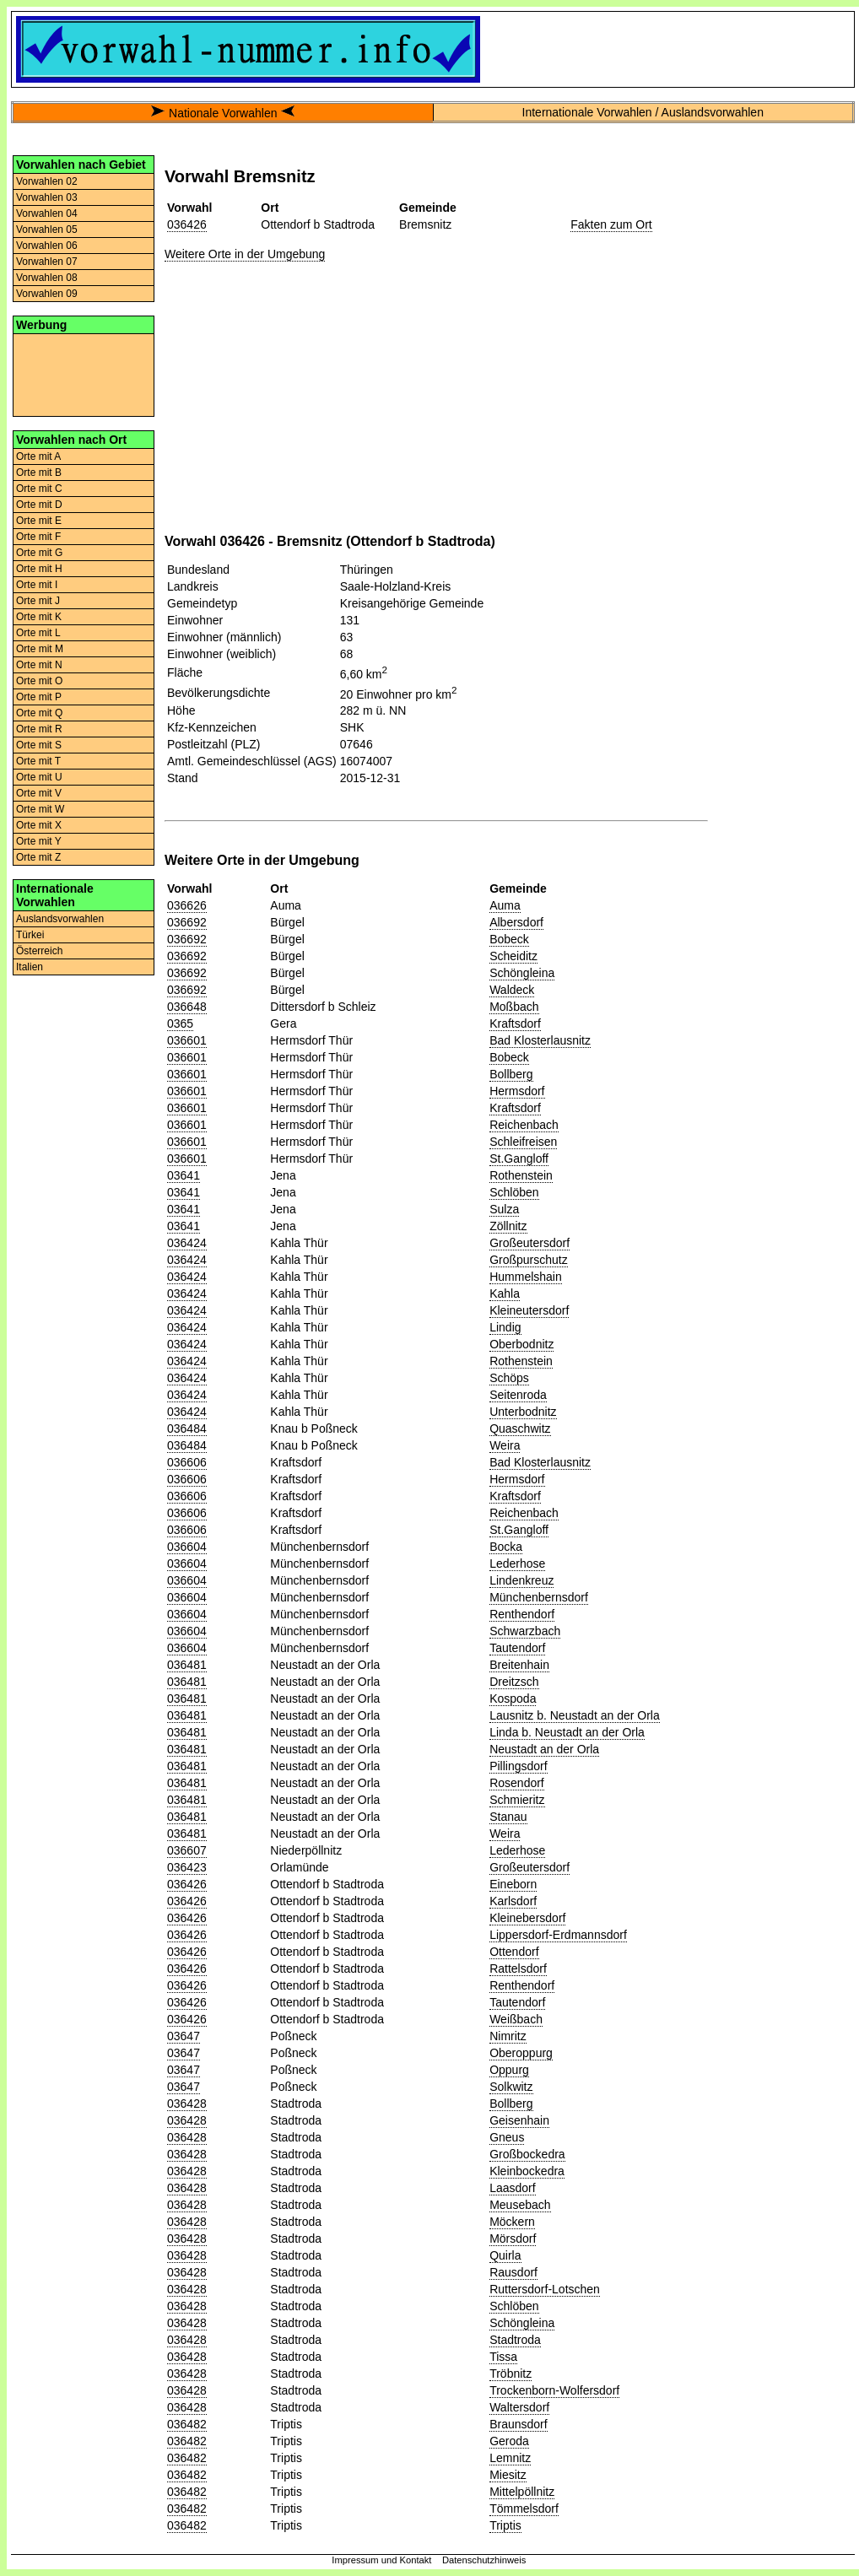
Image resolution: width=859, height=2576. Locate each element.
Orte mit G (39, 553)
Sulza (504, 1209)
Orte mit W (40, 809)
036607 (187, 1850)
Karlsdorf (513, 1901)
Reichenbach (524, 1124)
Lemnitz (510, 2458)
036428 (187, 2103)
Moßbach (513, 1006)
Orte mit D (39, 504)
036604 (187, 1546)
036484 (187, 1428)
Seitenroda (518, 1394)
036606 (187, 1462)
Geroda (509, 2441)
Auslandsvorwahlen (60, 919)
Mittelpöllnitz (521, 2491)
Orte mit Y (39, 841)
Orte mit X (39, 825)
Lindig (505, 1327)
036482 (187, 2424)
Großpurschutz (528, 1259)
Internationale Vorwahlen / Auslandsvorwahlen (643, 112)
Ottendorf (513, 1951)
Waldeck (511, 989)
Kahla (504, 1293)
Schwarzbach (524, 1631)
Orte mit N (39, 665)
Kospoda (512, 1698)
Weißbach (516, 2019)
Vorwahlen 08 (47, 278)
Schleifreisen (523, 1141)
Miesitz (508, 2474)
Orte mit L (38, 633)
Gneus (506, 2137)
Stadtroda (515, 2339)
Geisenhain (519, 2120)
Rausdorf (513, 2272)
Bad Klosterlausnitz (540, 1040)
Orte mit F (38, 537)
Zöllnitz (508, 1226)
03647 (183, 2036)
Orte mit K (39, 617)
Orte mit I (36, 585)
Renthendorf (521, 1614)
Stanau (508, 1816)
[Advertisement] (83, 374)
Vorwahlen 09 (47, 294)
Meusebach (519, 2204)
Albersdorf (516, 922)
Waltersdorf (519, 2407)
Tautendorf (517, 1648)
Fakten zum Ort (610, 224)
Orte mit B (39, 472)
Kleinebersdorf (527, 1918)
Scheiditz (513, 956)
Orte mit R (39, 729)
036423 (187, 1867)
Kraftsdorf (515, 1023)
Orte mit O (39, 681)
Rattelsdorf (518, 1968)
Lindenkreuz (521, 1580)
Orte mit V (39, 793)
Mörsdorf (512, 2238)
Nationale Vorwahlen (223, 113)
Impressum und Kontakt (381, 2560)
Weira (504, 1445)
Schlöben (513, 1192)
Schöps (509, 1378)
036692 (187, 922)
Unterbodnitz (522, 1411)
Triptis (505, 2525)
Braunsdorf (518, 2424)
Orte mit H (39, 569)
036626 (187, 905)
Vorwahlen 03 (47, 197)
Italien (29, 967)
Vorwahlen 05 (47, 229)
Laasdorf (512, 2188)
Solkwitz (510, 2086)
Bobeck (509, 939)
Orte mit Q (39, 713)
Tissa (503, 2356)
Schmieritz (516, 1799)
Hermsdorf (516, 1091)
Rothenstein (521, 1175)
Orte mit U (39, 777)
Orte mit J (38, 601)
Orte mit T (38, 761)
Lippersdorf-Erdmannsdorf (558, 1934)
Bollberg (510, 1074)
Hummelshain (525, 1276)
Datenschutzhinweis (484, 2560)
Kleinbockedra (527, 2171)
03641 (183, 1175)
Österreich (39, 951)
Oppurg (509, 2069)
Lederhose (517, 1563)
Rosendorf (516, 1783)
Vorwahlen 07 (47, 261)
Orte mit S (39, 745)
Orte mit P (39, 697)
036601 (187, 1040)
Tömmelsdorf (524, 2508)
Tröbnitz (510, 2373)
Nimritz (508, 2036)
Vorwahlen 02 (47, 181)
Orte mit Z (38, 857)
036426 (187, 224)
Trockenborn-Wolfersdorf (554, 2390)
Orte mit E (39, 521)
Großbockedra (527, 2154)
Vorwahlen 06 (47, 245)
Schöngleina (521, 973)
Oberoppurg (521, 2053)
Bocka (505, 1546)
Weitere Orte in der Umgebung (245, 254)
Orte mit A (38, 456)
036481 (187, 1664)
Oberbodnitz (521, 1344)
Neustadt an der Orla (544, 1749)
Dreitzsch (513, 1681)
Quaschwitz (519, 1428)
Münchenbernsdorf (538, 1597)
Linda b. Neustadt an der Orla (567, 1732)
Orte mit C (39, 488)
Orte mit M (39, 649)
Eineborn (513, 1884)
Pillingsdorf (518, 1766)
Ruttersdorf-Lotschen (544, 2289)
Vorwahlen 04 (47, 213)
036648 (187, 1006)
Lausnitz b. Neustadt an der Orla (574, 1715)
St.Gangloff (518, 1158)
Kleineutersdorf (529, 1310)
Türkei (30, 935)
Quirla (505, 2255)
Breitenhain (519, 1664)
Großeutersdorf (529, 1243)
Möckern (512, 2221)
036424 (187, 1243)
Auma (505, 905)
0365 (180, 1023)
